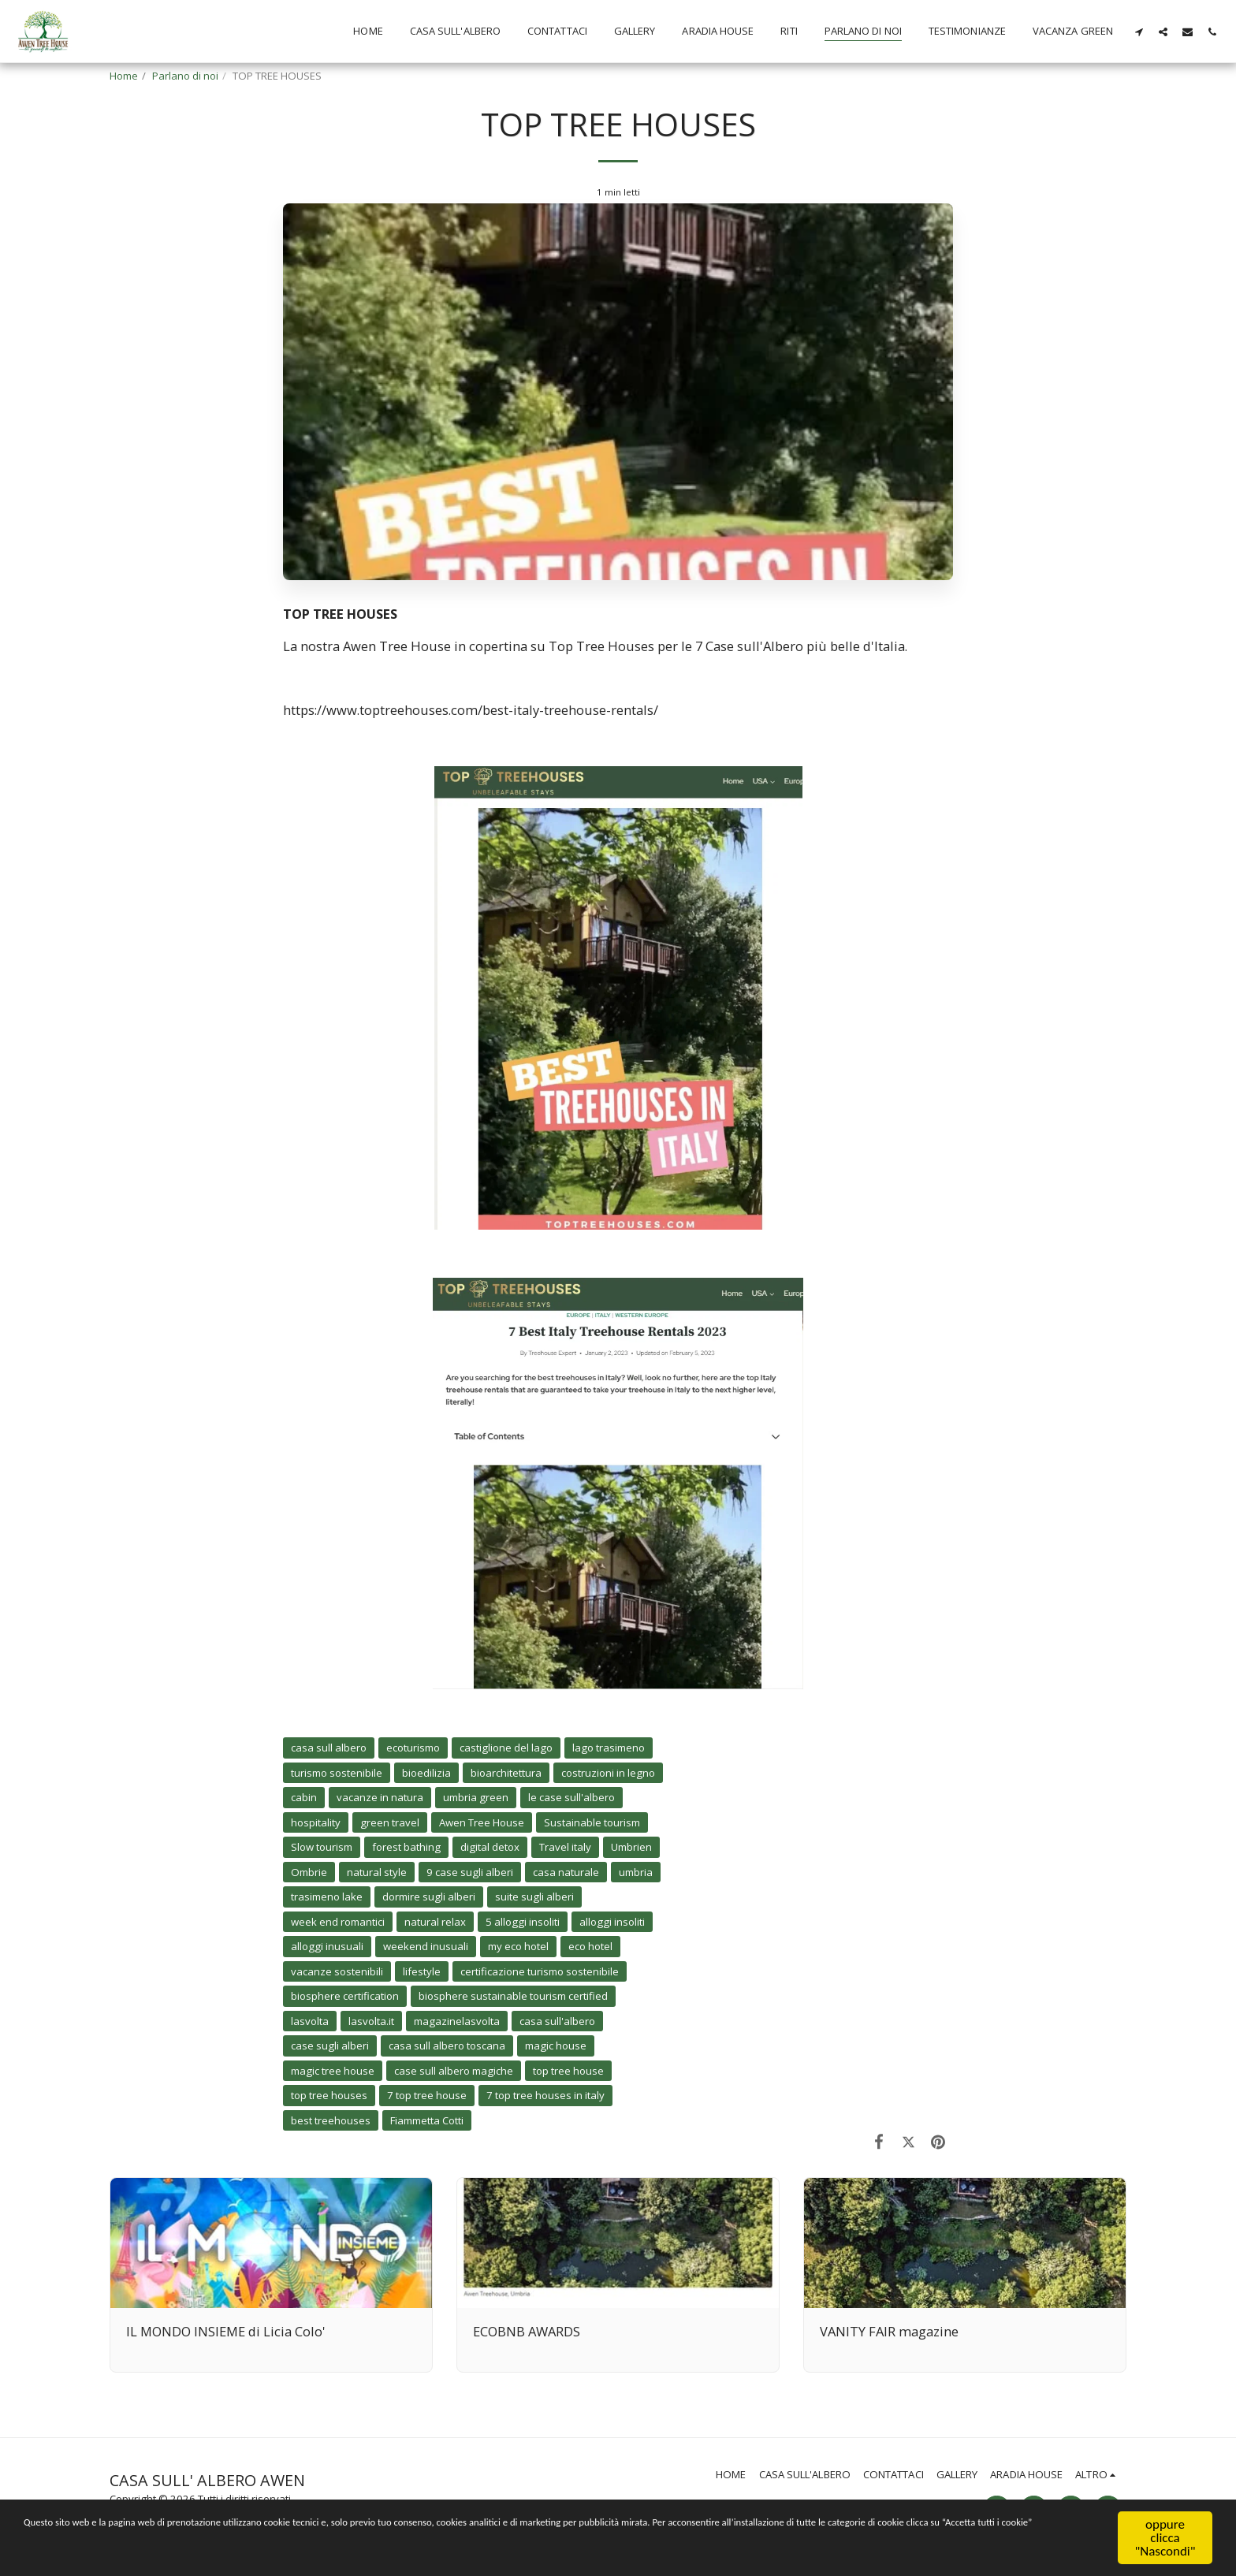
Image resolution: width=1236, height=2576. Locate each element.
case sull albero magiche (453, 2071)
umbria (636, 1872)
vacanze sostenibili (337, 1971)
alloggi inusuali (327, 1946)
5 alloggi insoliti (523, 1922)
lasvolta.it (371, 2021)
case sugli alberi (330, 2045)
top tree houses (329, 2095)
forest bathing (406, 1847)
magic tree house (332, 2071)
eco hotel (590, 1946)
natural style (377, 1872)
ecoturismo (413, 1747)
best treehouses (330, 2120)
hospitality (316, 1822)
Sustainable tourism (592, 1822)
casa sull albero (329, 1747)
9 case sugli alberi (469, 1872)
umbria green (475, 1797)
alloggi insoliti (612, 1922)
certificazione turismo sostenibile (539, 1971)
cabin (304, 1797)
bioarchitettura (506, 1773)
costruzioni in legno (608, 1773)
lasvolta (310, 2021)
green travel (389, 1822)
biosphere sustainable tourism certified (513, 1996)
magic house (555, 2045)
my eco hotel (518, 1946)
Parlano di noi (185, 76)
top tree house (568, 2071)
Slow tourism (321, 1847)
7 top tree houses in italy (545, 2095)
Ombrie (309, 1872)
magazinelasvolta (457, 2021)
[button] (1138, 31)
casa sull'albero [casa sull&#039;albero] (557, 2021)
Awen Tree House (481, 1822)
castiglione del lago (506, 1747)
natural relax (435, 1922)
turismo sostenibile (336, 1773)
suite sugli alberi (534, 1896)
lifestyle (422, 1971)
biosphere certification (345, 1996)
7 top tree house (427, 2095)
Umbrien (631, 1847)
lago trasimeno (608, 1747)
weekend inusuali (425, 1946)
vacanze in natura (380, 1797)
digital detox (489, 1847)
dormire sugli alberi (428, 1896)
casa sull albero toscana (447, 2045)
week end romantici (338, 1922)
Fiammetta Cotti (427, 2120)
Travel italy (565, 1847)
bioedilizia (426, 1773)
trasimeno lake (327, 1896)
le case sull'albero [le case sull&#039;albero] (571, 1797)
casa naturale (566, 1872)
